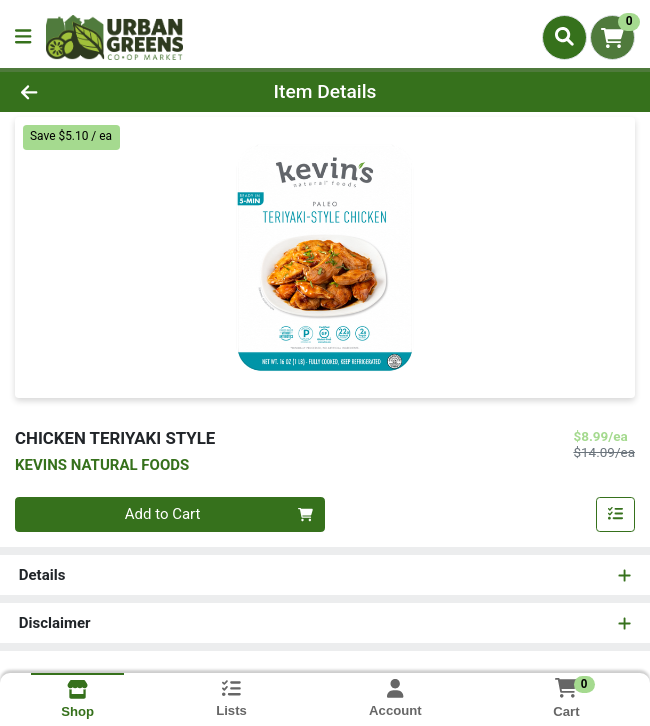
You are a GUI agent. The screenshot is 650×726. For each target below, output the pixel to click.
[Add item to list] (616, 515)
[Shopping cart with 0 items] (612, 37)
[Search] (564, 37)
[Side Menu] (23, 37)
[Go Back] (92, 92)
